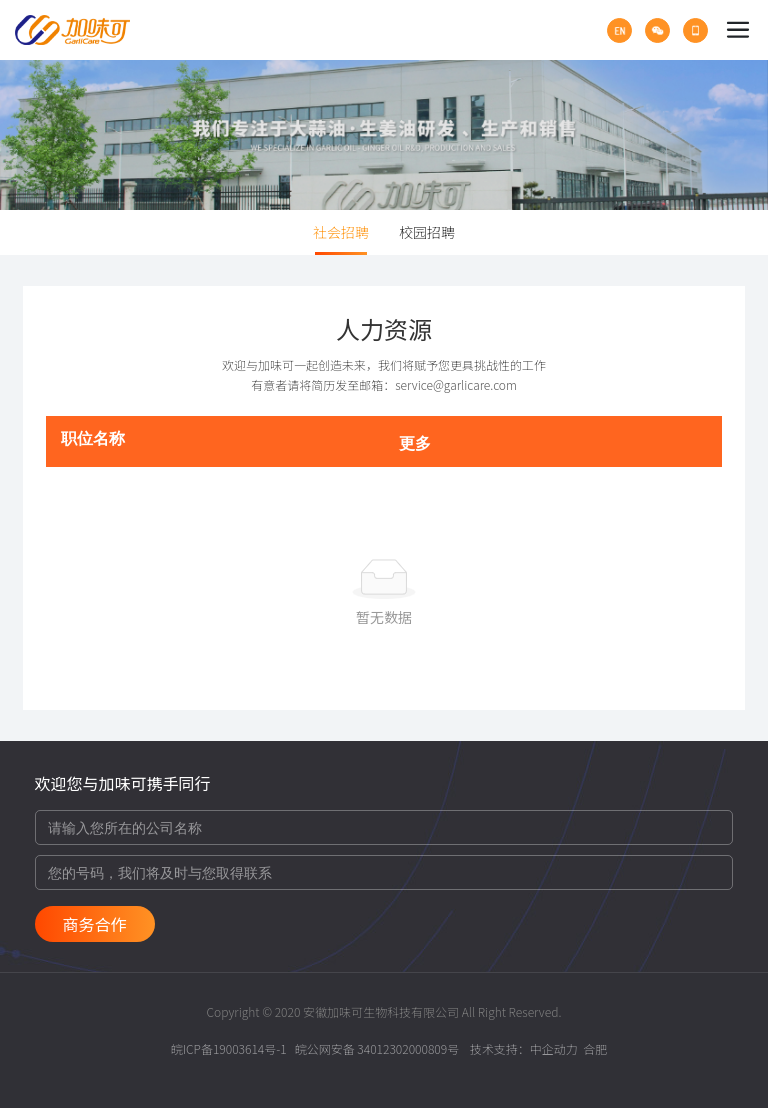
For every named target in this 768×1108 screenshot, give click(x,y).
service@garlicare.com (456, 384)
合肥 (595, 1048)
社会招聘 (341, 232)
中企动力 (554, 1048)
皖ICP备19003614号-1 (229, 1048)
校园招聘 (427, 232)
